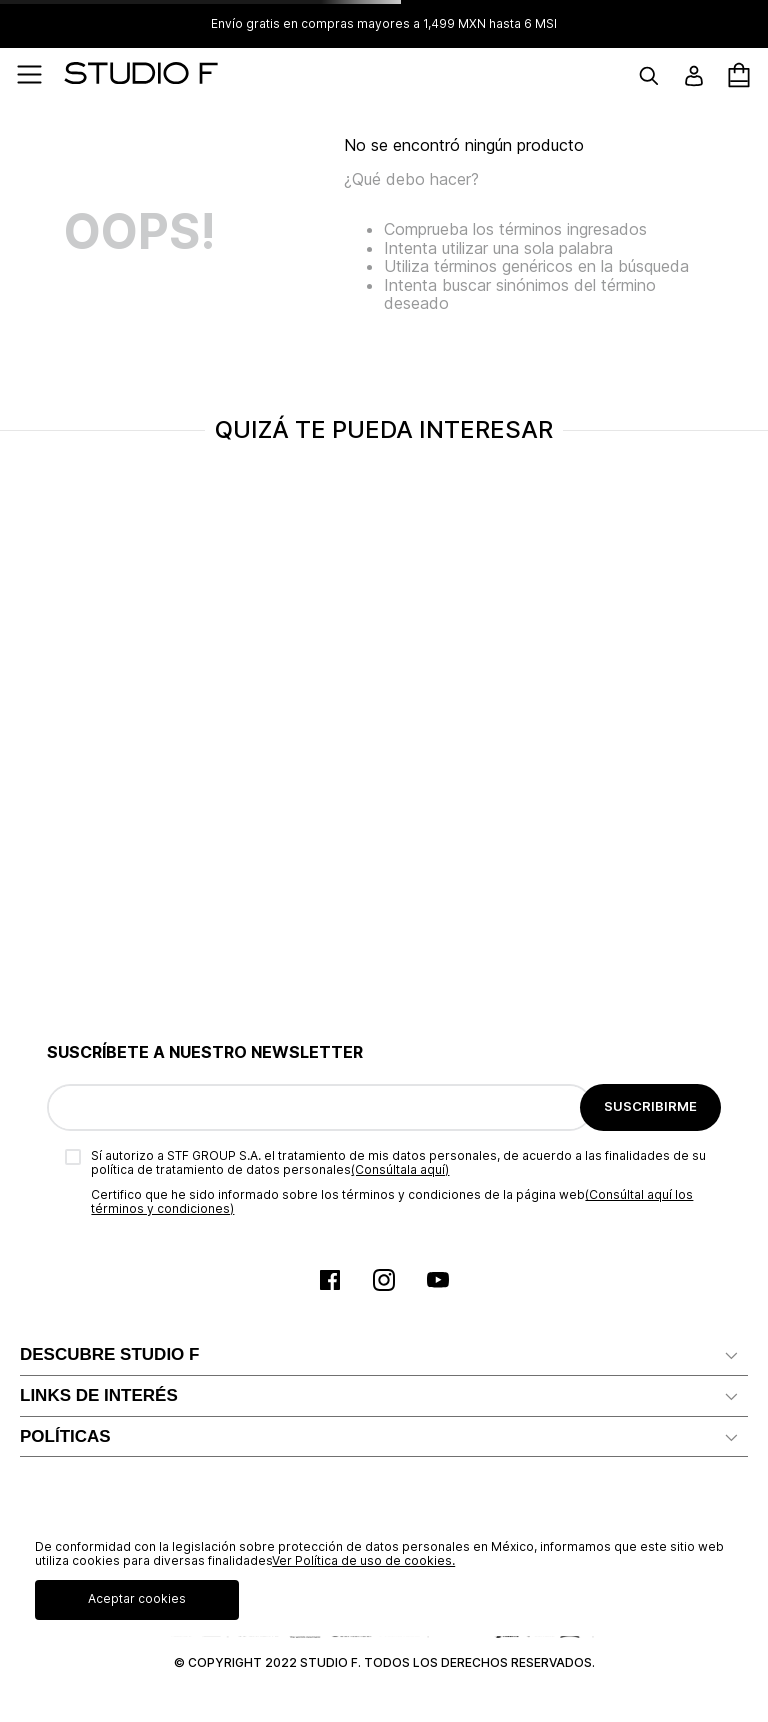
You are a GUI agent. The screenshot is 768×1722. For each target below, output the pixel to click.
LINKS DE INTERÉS (99, 1395)
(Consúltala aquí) (400, 1169)
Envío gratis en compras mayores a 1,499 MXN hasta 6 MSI (384, 24)
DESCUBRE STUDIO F (109, 1354)
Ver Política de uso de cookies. (363, 1560)
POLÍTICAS (65, 1436)
